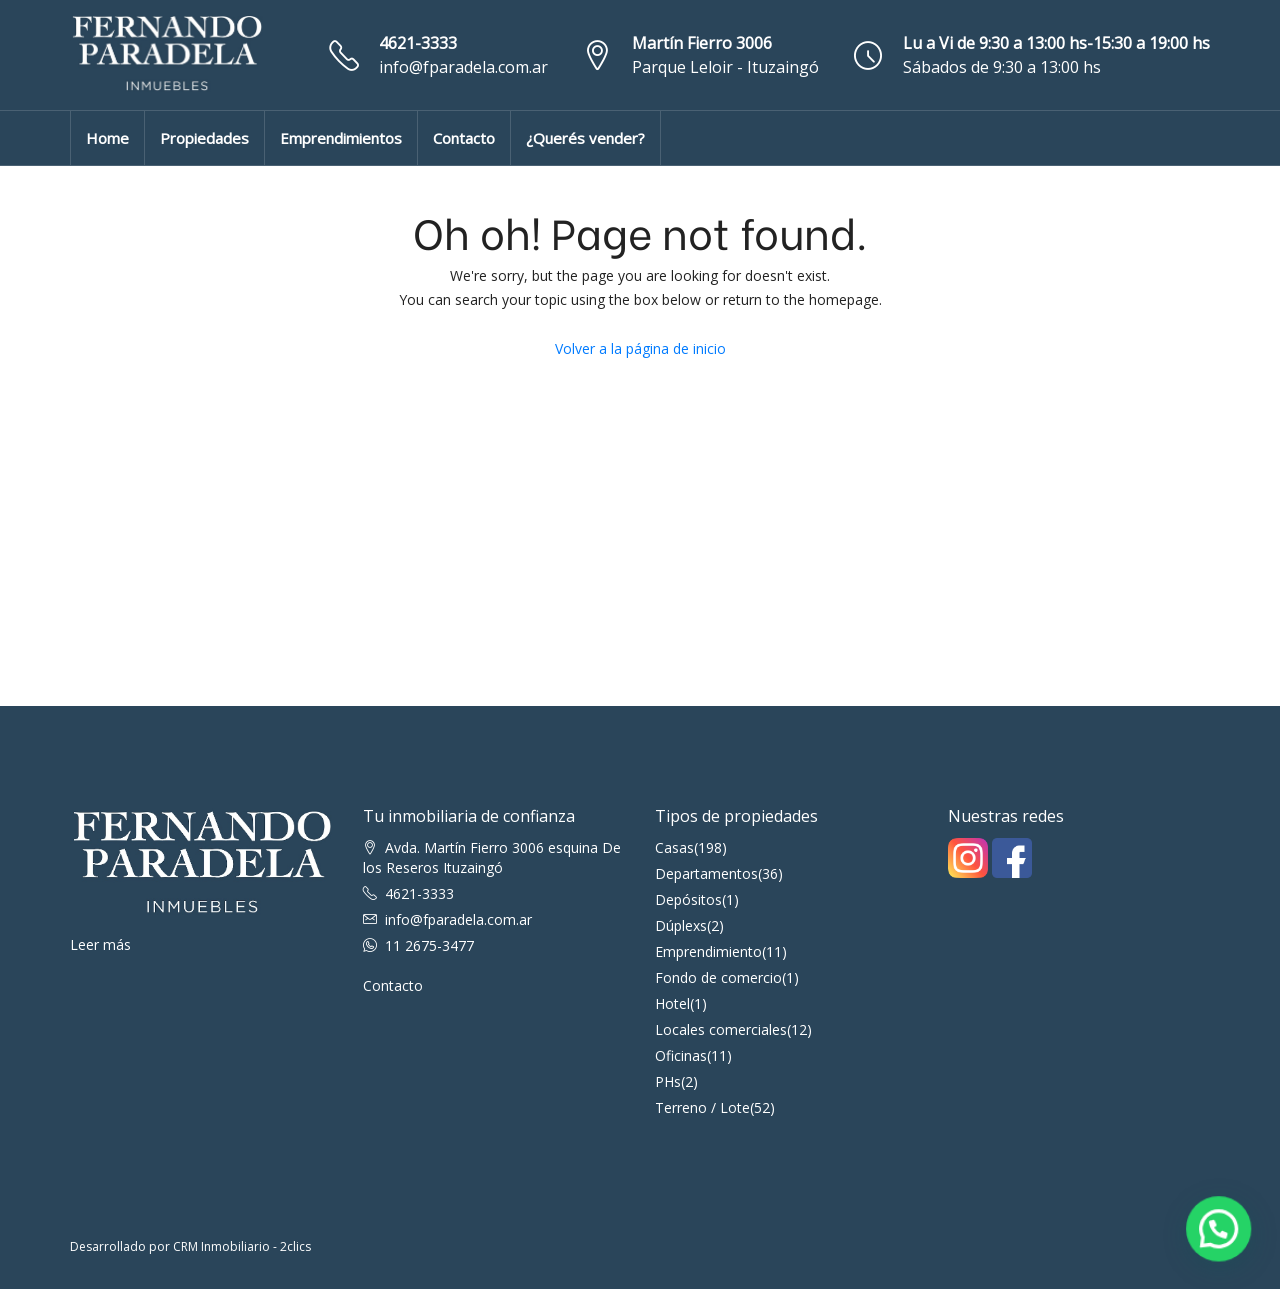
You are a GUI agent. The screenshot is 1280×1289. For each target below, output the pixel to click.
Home (107, 138)
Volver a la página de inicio (640, 348)
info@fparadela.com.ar (463, 67)
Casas (674, 847)
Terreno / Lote (702, 1107)
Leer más (100, 944)
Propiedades (204, 138)
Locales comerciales (721, 1029)
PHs (668, 1081)
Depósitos (688, 899)
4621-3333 (418, 43)
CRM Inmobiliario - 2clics (242, 1246)
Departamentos (706, 873)
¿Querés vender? (585, 138)
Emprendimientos (341, 138)
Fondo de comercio (718, 977)
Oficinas (681, 1055)
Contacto (464, 138)
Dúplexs (681, 925)
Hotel (672, 1003)
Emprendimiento (708, 951)
